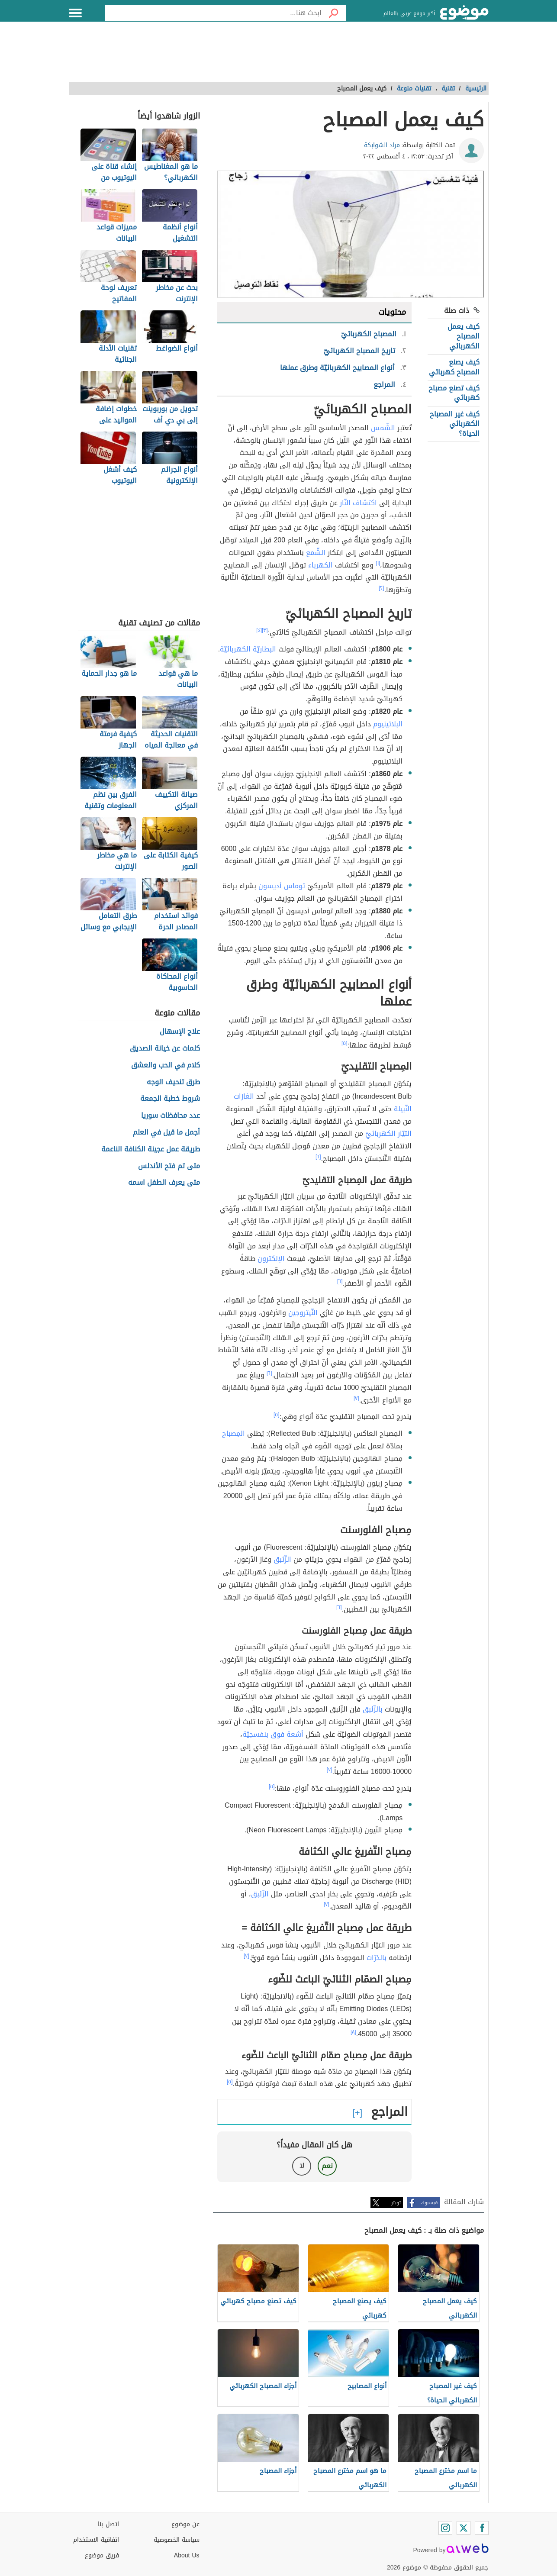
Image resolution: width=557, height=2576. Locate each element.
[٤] (259, 630)
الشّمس (383, 428)
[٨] (353, 2032)
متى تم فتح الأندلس (169, 1166)
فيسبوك (429, 2202)
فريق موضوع (102, 2555)
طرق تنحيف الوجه (173, 1082)
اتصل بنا (108, 2524)
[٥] (344, 1043)
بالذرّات (376, 1957)
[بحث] (334, 13)
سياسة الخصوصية (177, 2540)
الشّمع (315, 552)
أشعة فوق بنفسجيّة (272, 1734)
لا (301, 2166)
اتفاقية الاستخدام (96, 2540)
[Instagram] (445, 2528)
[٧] (356, 1398)
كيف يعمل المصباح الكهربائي (464, 336)
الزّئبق (282, 1559)
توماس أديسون (281, 886)
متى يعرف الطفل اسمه (164, 1183)
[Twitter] (463, 2528)
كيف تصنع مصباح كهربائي (454, 392)
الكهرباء (320, 565)
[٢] (381, 588)
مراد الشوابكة (382, 145)
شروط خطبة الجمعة (170, 1099)
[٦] (318, 1156)
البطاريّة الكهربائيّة (248, 649)
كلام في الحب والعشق (165, 1065)
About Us (187, 2555)
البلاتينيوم (387, 724)
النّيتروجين (303, 1312)
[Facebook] (482, 2528)
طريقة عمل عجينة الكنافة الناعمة (150, 1149)
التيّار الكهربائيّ (388, 1133)
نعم (327, 2166)
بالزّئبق (373, 1709)
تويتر (396, 2202)
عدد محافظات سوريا (170, 1115)
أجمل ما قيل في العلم (166, 1132)
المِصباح (233, 1433)
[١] (378, 563)
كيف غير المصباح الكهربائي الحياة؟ (455, 423)
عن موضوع (185, 2524)
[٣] (265, 630)
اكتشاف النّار (358, 502)
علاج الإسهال (180, 1031)
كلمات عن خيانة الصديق (165, 1048)
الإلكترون (271, 1258)
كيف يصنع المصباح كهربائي (454, 366)
